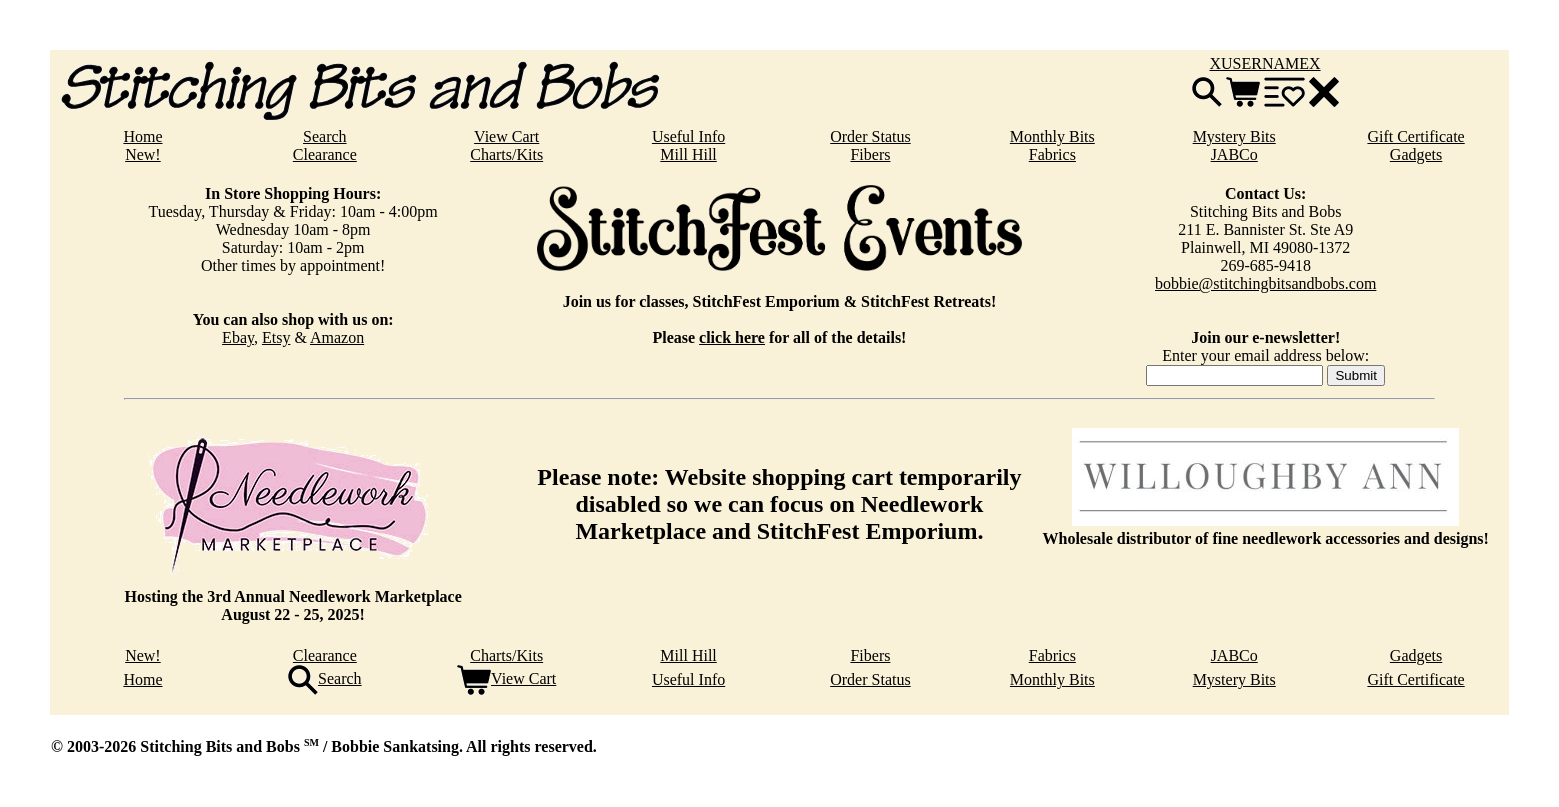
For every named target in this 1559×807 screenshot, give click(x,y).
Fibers (870, 154)
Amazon (337, 337)
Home (142, 136)
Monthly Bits (1052, 136)
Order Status (870, 136)
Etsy (276, 337)
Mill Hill (688, 154)
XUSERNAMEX (1264, 63)
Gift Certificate (1415, 136)
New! (143, 154)
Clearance (325, 154)
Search (325, 136)
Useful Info (688, 136)
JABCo (1234, 154)
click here (732, 337)
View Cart (506, 136)
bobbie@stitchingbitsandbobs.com (1265, 283)
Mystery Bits (1234, 136)
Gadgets (1416, 154)
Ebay (238, 337)
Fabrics (1052, 154)
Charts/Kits (506, 154)
